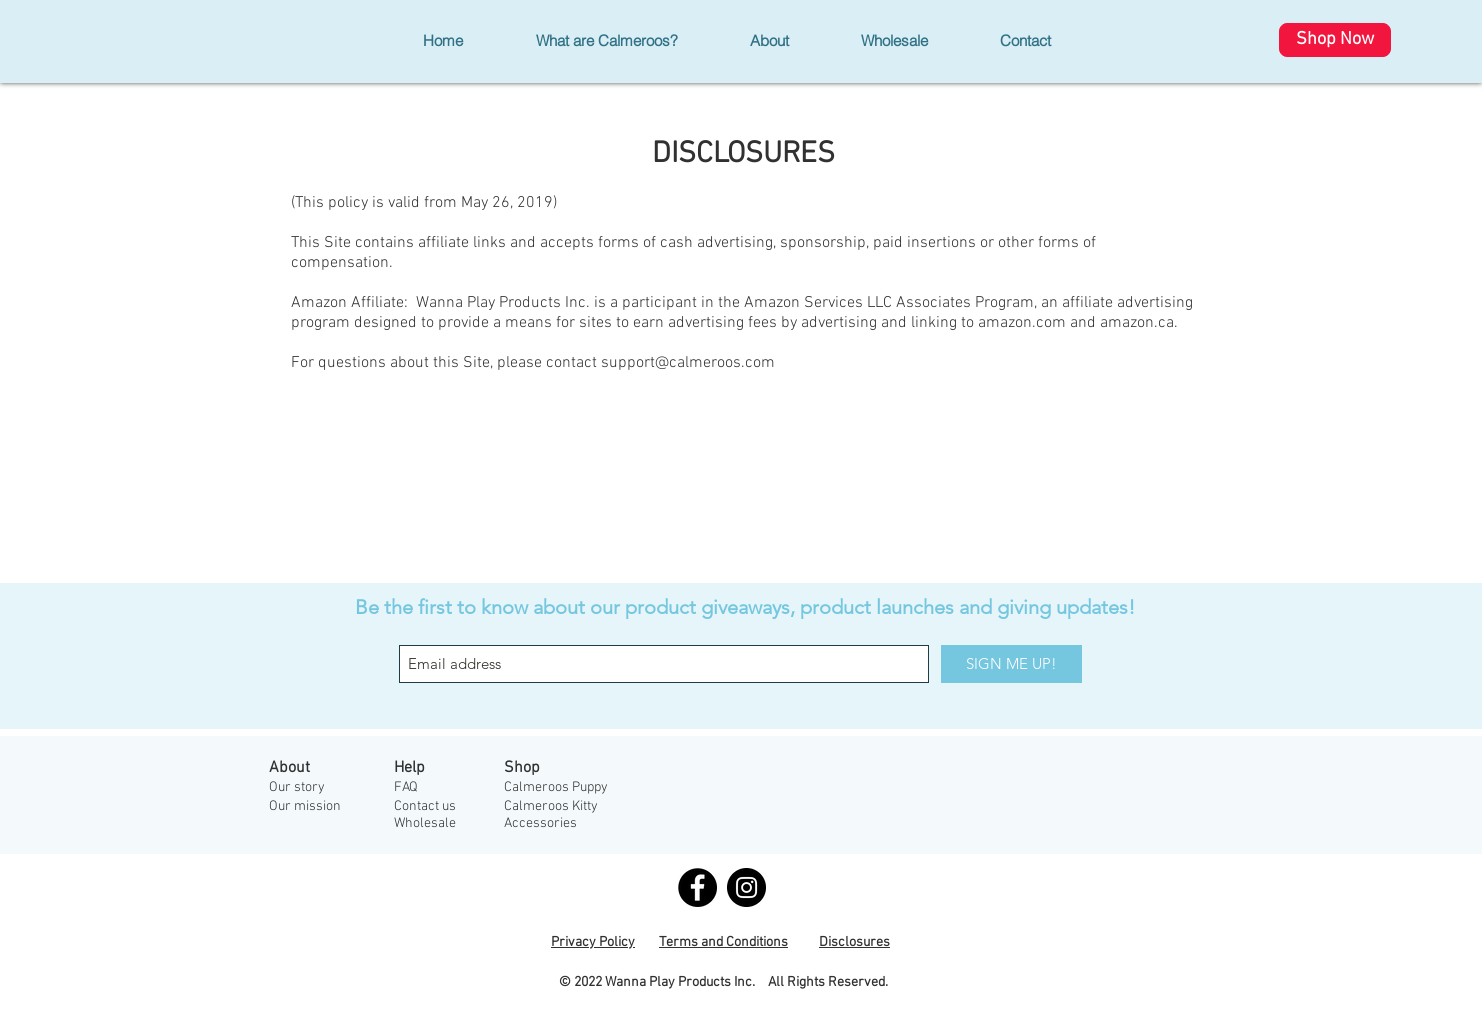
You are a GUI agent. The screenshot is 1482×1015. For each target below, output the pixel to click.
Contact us (425, 806)
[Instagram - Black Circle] (746, 887)
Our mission (305, 806)
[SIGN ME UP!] (1011, 664)
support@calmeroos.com (688, 363)
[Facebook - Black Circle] (697, 887)
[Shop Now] (1335, 40)
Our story (297, 787)
